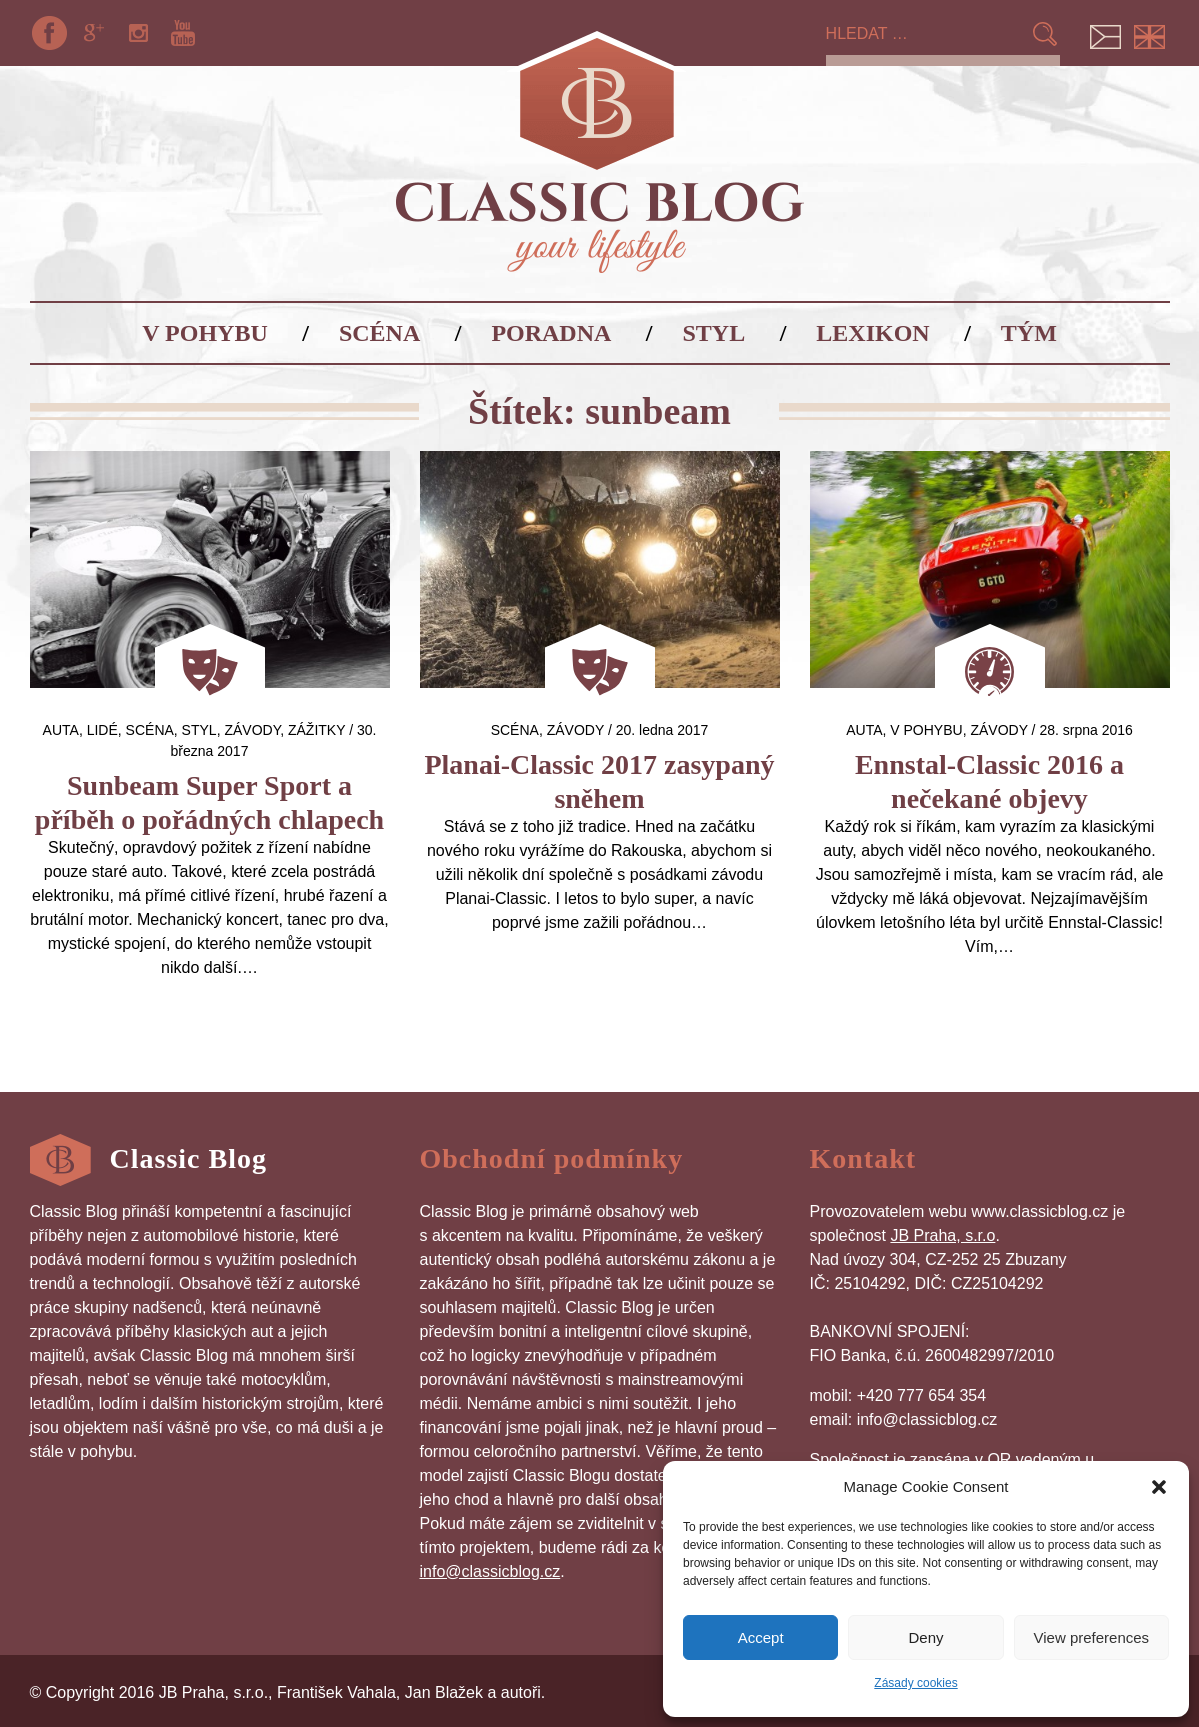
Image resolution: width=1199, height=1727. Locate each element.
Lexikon (872, 333)
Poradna (551, 333)
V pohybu (205, 333)
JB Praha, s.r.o (942, 1235)
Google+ (94, 33)
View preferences (1092, 1637)
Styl (714, 333)
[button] (1159, 1487)
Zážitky (316, 730)
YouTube (183, 33)
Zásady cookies (915, 1683)
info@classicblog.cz (490, 1571)
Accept (761, 1637)
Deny (925, 1637)
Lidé (102, 730)
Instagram (138, 33)
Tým (1029, 333)
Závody (252, 730)
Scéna (379, 333)
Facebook (50, 33)
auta (61, 730)
